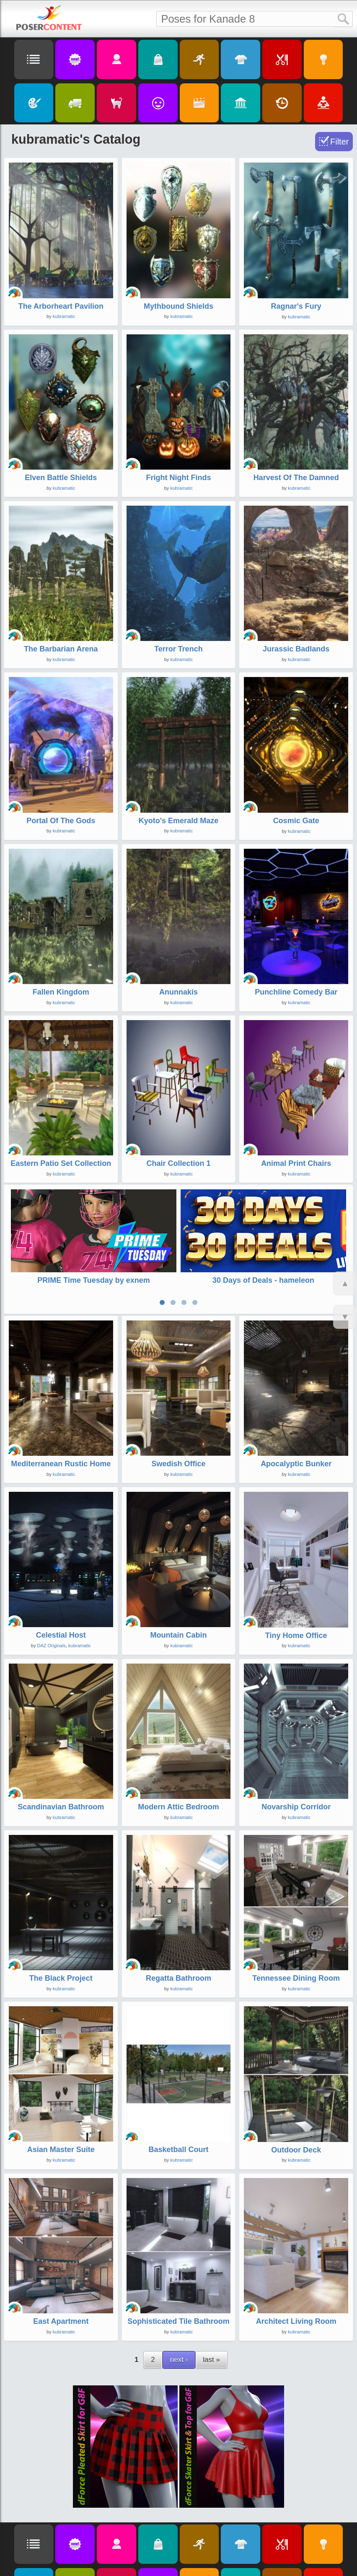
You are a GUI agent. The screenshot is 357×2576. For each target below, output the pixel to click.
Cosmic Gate (296, 820)
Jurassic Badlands (296, 649)
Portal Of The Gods (60, 820)
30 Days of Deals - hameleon (263, 1280)
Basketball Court (178, 2147)
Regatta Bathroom (178, 1975)
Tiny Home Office (296, 1632)
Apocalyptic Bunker (296, 1461)
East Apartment (60, 2318)
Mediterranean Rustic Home (61, 1461)
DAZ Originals (51, 1642)
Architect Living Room (296, 2318)
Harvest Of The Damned (296, 477)
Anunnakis (178, 992)
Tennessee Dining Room (296, 1975)
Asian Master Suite (61, 2147)
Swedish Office (178, 1461)
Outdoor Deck (296, 2147)
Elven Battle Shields (61, 477)
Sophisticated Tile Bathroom (178, 2318)
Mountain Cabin (178, 1632)
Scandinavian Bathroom (61, 1804)
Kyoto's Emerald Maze (178, 820)
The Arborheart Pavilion (60, 306)
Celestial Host (61, 1632)
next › (179, 2357)
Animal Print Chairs (296, 1163)
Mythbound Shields (178, 306)
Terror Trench (178, 649)
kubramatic (64, 316)
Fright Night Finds (178, 477)
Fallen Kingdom (61, 992)
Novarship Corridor (296, 1804)
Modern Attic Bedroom (178, 1804)
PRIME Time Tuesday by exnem (93, 1280)
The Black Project (61, 1975)
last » (211, 2357)
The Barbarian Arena (61, 649)
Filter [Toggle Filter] (339, 141)
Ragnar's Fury (296, 306)
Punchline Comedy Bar (296, 992)
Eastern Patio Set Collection (60, 1163)
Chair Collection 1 (178, 1163)
